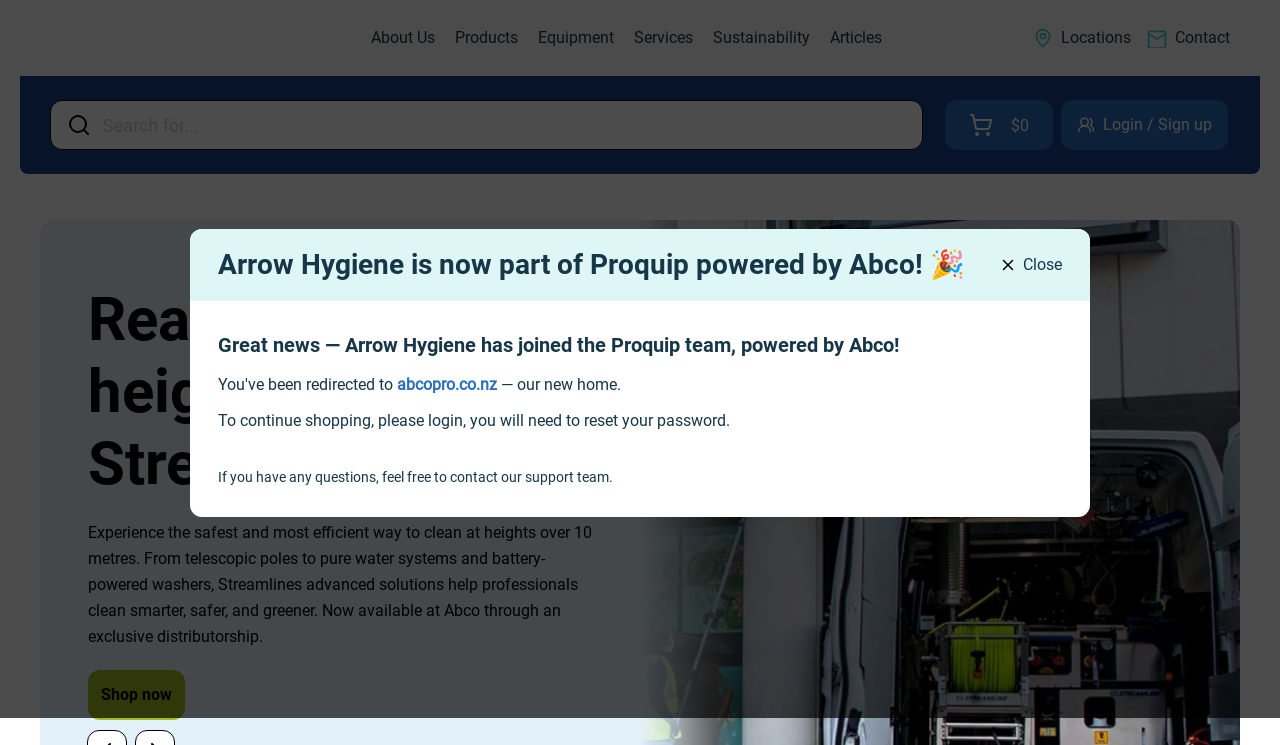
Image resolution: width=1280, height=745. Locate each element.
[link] (447, 384)
